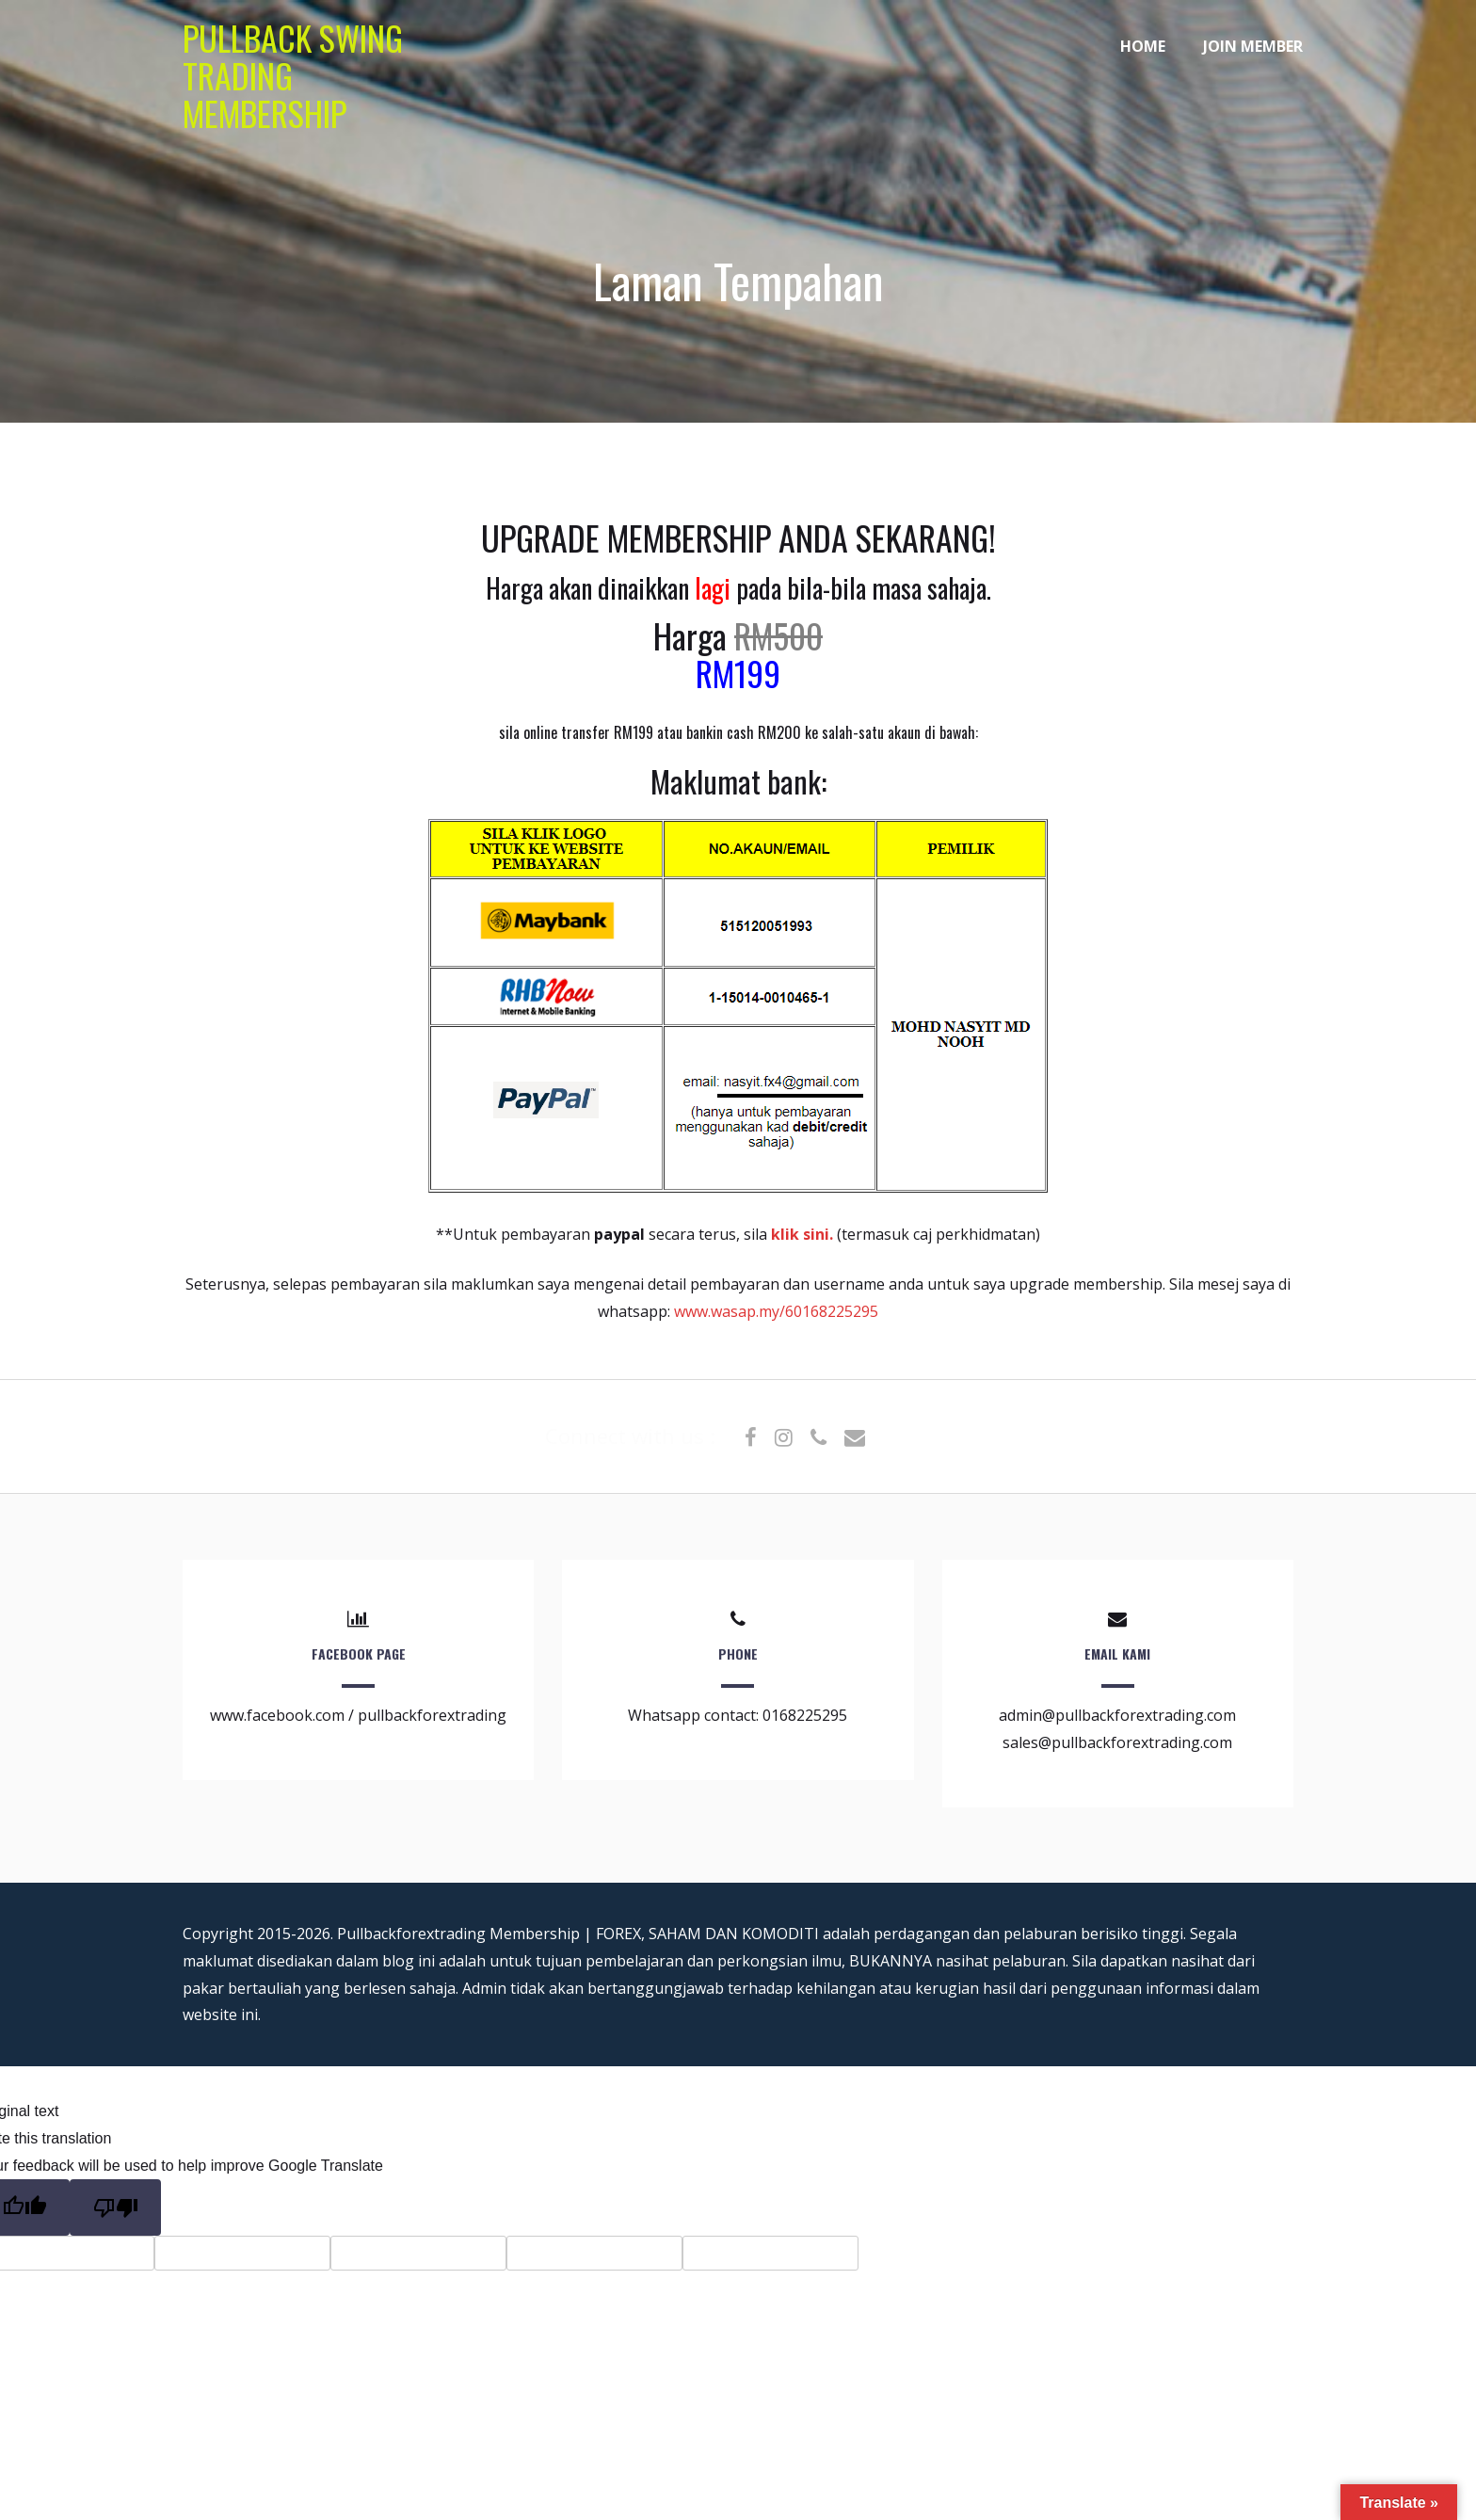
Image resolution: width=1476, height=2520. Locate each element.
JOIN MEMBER (1253, 46)
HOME (1142, 46)
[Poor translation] (115, 2207)
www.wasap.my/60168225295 (776, 1311)
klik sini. (804, 1234)
